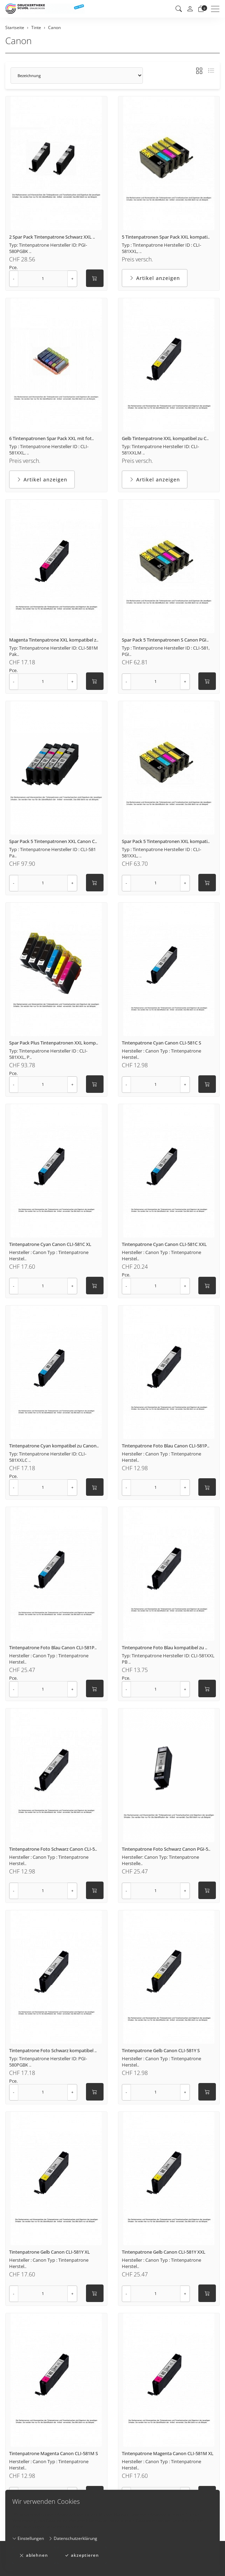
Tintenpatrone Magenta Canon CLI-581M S (53, 2453)
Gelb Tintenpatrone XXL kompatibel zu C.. (165, 438)
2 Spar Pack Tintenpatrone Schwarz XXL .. (52, 237)
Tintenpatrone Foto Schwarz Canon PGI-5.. (166, 1849)
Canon (18, 41)
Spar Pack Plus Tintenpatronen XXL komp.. (53, 1043)
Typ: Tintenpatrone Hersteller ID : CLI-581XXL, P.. (48, 1054)
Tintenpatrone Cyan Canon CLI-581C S (161, 1043)
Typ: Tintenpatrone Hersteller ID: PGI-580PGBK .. (48, 248)
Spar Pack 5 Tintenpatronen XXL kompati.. (166, 841)
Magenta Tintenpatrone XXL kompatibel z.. (53, 640)
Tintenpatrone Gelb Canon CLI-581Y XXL (163, 2252)
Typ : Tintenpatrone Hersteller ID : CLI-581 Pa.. (52, 852)
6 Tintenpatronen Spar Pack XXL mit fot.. (51, 438)
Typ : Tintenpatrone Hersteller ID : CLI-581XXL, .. (161, 248)
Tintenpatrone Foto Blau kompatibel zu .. (164, 1647)
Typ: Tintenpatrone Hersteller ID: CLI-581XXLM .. (160, 449)
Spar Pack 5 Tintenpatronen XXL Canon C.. (53, 841)
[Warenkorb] (201, 9)
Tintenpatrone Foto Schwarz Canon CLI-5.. (53, 1849)
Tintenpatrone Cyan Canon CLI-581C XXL (164, 1244)
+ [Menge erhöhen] (72, 278)
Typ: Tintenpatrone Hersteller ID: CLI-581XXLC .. (47, 1457)
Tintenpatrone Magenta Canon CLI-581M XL (167, 2453)
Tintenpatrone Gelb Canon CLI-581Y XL (49, 2252)
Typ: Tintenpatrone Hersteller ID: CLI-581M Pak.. (53, 651)
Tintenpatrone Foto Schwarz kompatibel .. (53, 2050)
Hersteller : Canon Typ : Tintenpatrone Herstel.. (161, 1054)
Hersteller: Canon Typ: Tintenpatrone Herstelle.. (160, 1860)
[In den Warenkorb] (95, 278)
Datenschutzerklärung (72, 2538)
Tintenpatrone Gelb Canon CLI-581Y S (161, 2050)
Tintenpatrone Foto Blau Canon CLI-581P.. (165, 1446)
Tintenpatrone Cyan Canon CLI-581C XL (50, 1244)
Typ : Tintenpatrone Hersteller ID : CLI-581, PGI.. (166, 651)
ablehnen (34, 2555)
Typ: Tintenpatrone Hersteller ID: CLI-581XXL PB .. (168, 1658)
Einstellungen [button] (28, 2538)
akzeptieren (82, 2555)
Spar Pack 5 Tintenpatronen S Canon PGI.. (165, 640)
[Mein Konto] (190, 9)
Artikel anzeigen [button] (154, 278)
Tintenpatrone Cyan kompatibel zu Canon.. (54, 1446)
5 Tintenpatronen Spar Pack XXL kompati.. (166, 237)
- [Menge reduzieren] (13, 278)
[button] (179, 9)
